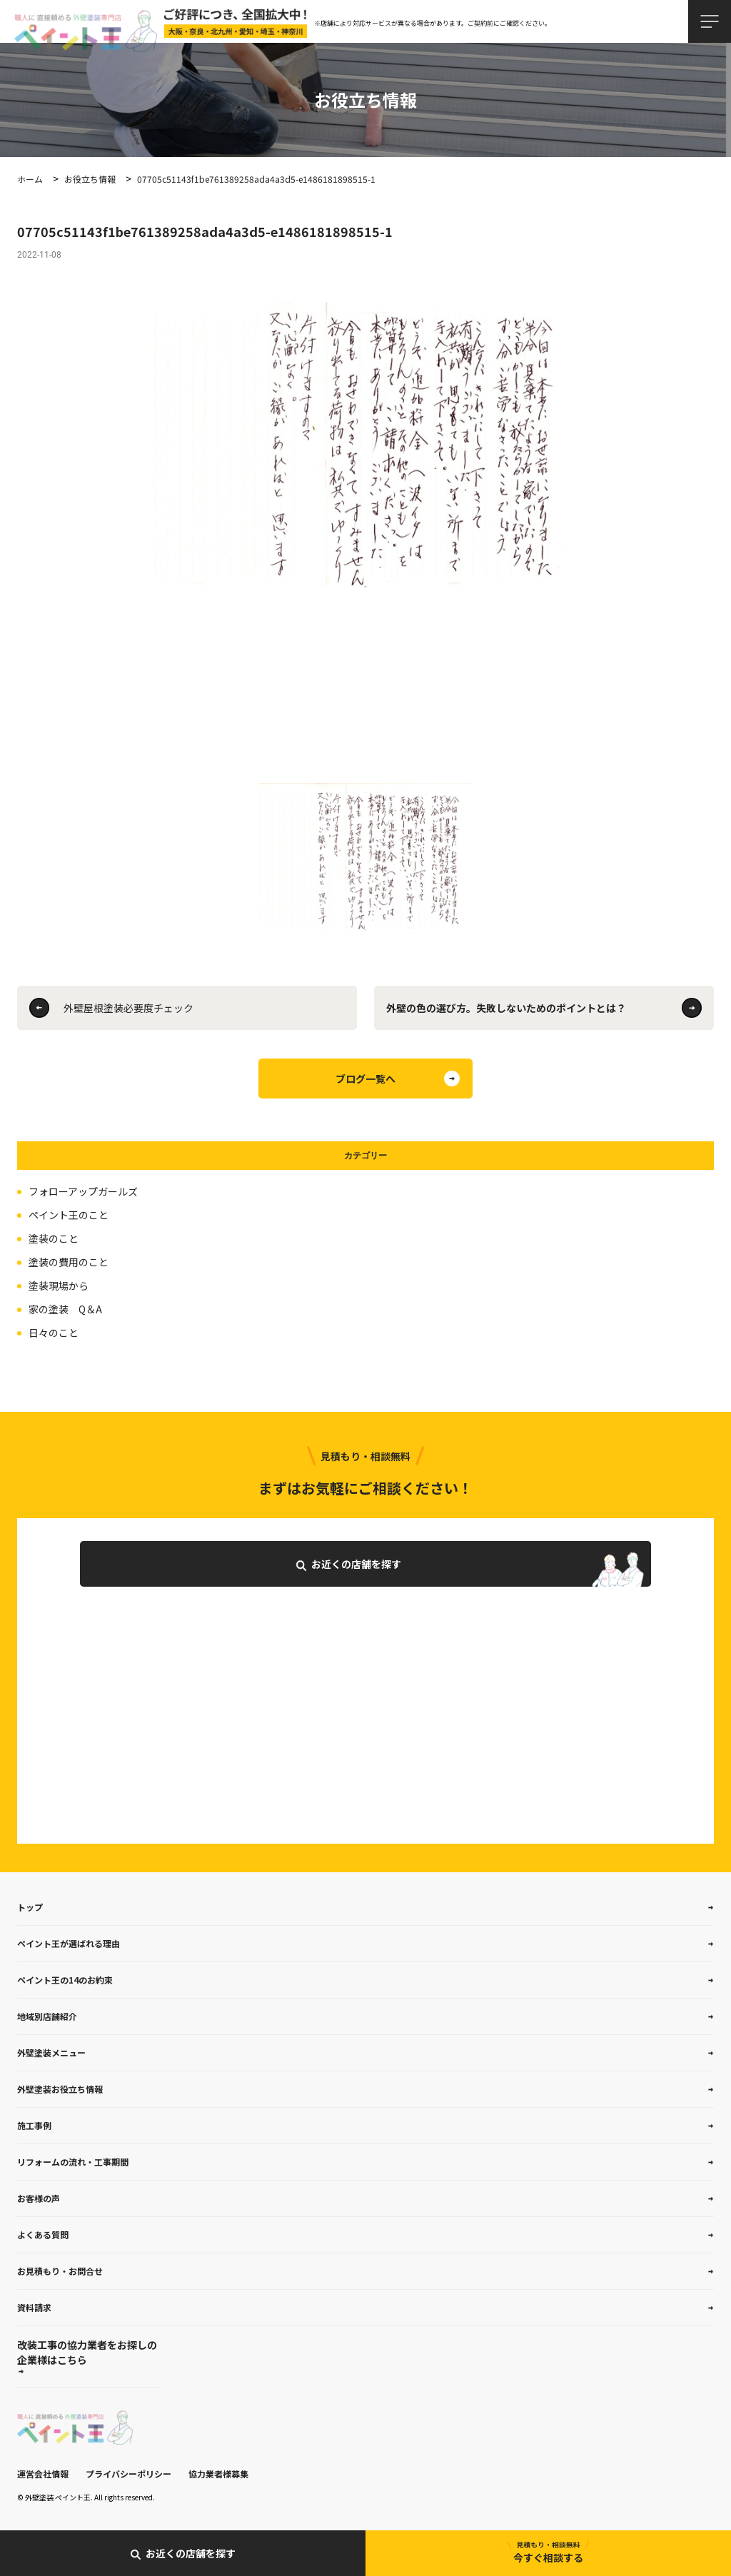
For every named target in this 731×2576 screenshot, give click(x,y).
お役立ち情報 (90, 179)
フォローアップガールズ (83, 1191)
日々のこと (54, 1332)
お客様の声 (38, 2198)
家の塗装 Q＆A (65, 1309)
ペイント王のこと (69, 1215)
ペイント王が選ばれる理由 (68, 1943)
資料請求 (34, 2307)
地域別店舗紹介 (47, 2016)
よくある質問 (43, 2234)
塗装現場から (59, 1285)
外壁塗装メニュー (51, 2052)
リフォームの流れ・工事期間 (72, 2162)
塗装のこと (54, 1238)
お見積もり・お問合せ (60, 2271)
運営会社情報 (43, 2474)
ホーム (30, 179)
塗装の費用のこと (69, 1262)
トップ (30, 1907)
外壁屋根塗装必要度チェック (128, 1008)
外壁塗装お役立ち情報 (60, 2089)
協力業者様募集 (218, 2474)
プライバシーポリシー (128, 2474)
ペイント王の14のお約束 (65, 1980)
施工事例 (34, 2125)
